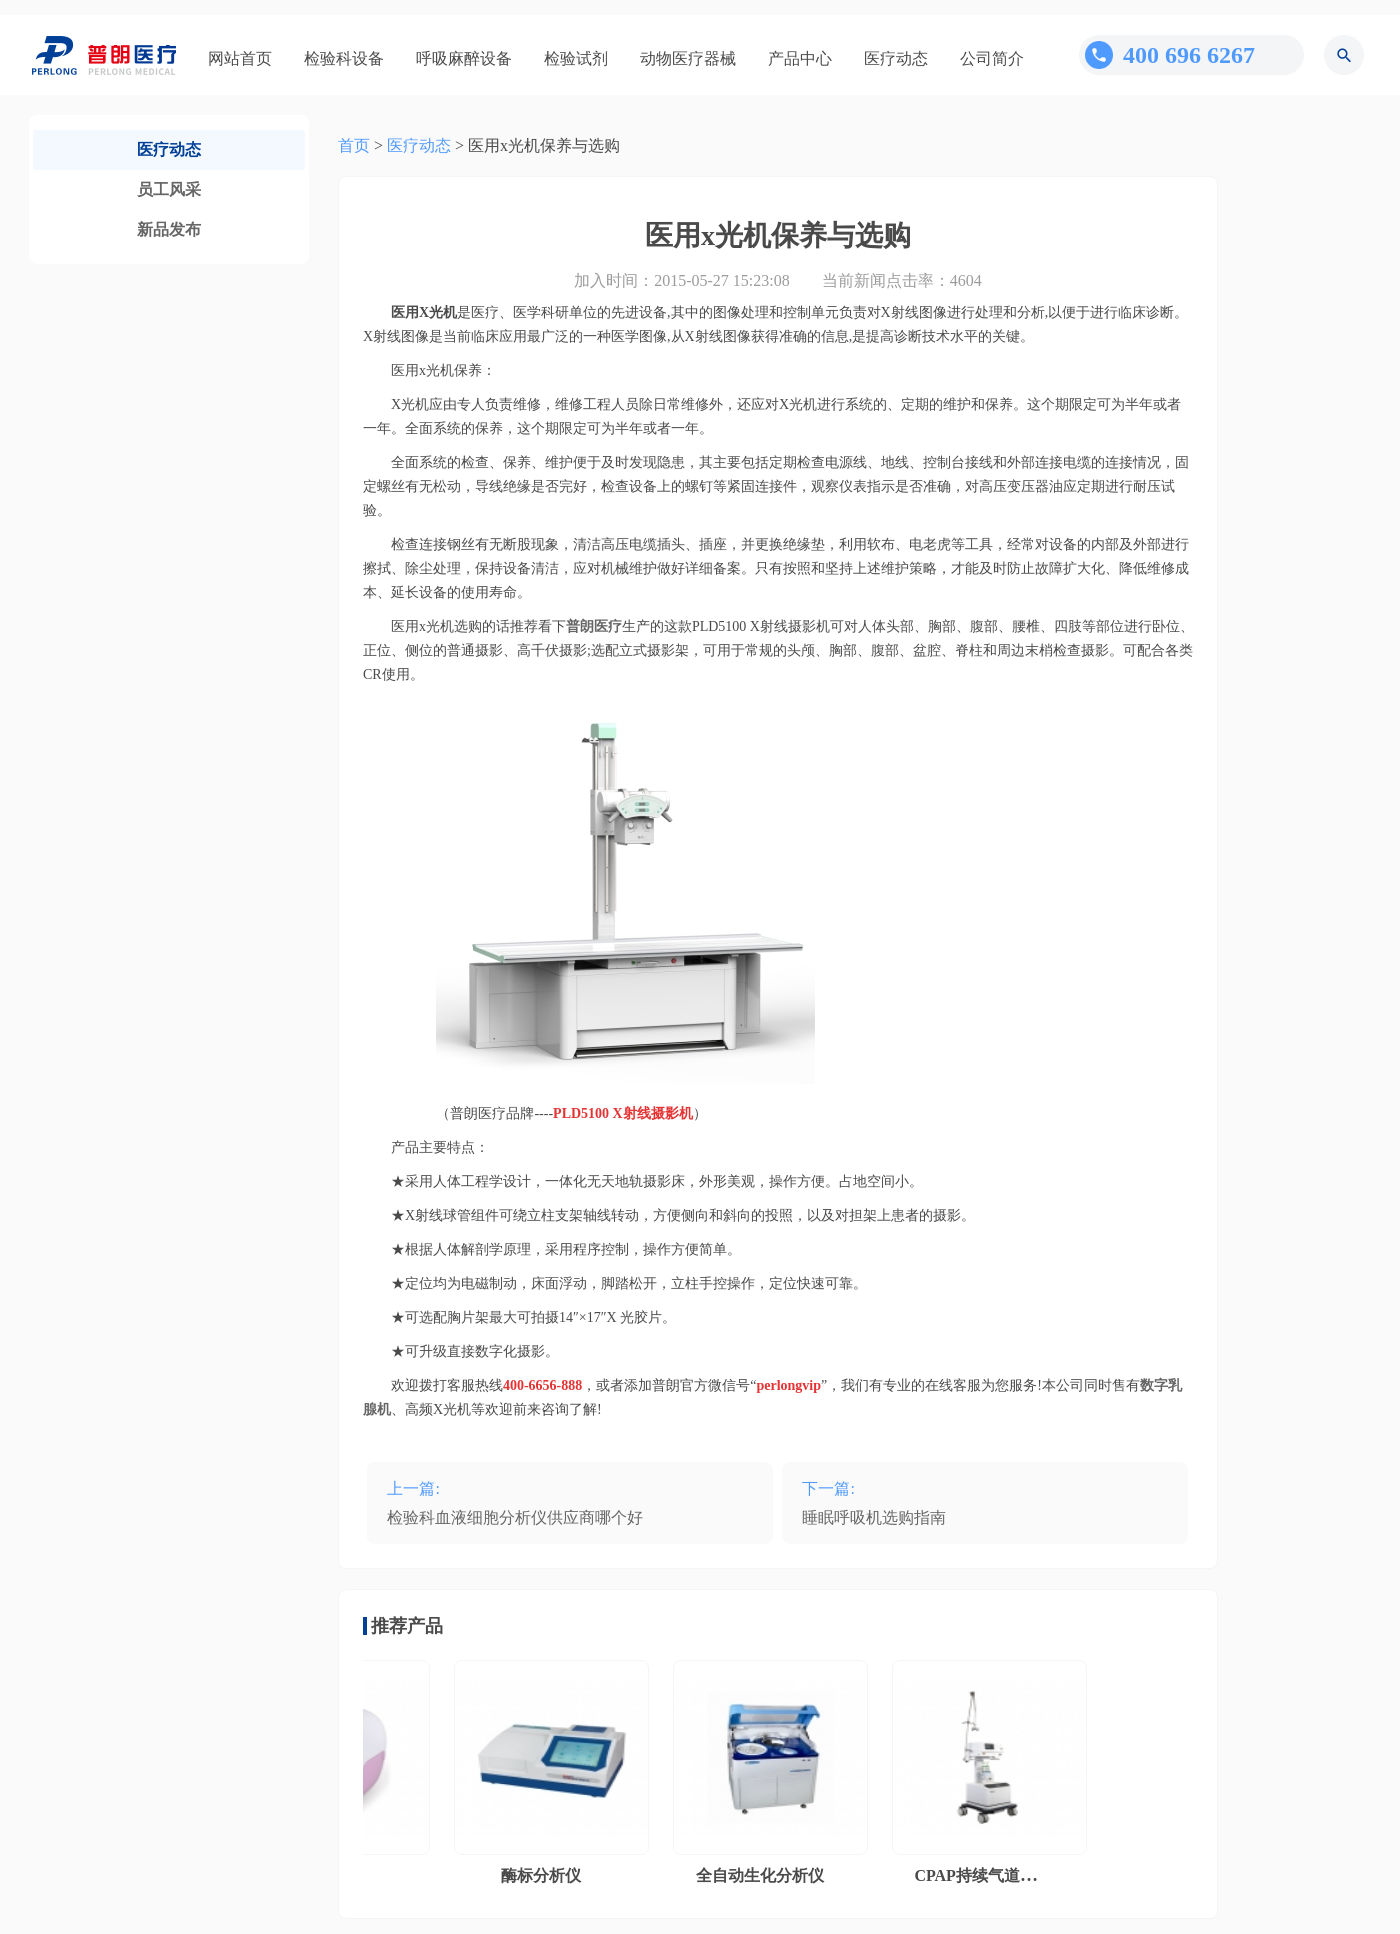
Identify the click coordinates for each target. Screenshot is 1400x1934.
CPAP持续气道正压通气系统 (1018, 1875)
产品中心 (800, 58)
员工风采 (169, 189)
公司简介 (992, 58)
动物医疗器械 (688, 58)
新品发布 (169, 229)
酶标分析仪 (545, 1875)
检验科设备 (344, 58)
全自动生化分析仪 (764, 1875)
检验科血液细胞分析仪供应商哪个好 (515, 1517)
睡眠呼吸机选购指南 (874, 1517)
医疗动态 (896, 58)
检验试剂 (576, 58)
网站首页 (240, 58)
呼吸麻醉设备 (464, 58)
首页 (354, 145)
